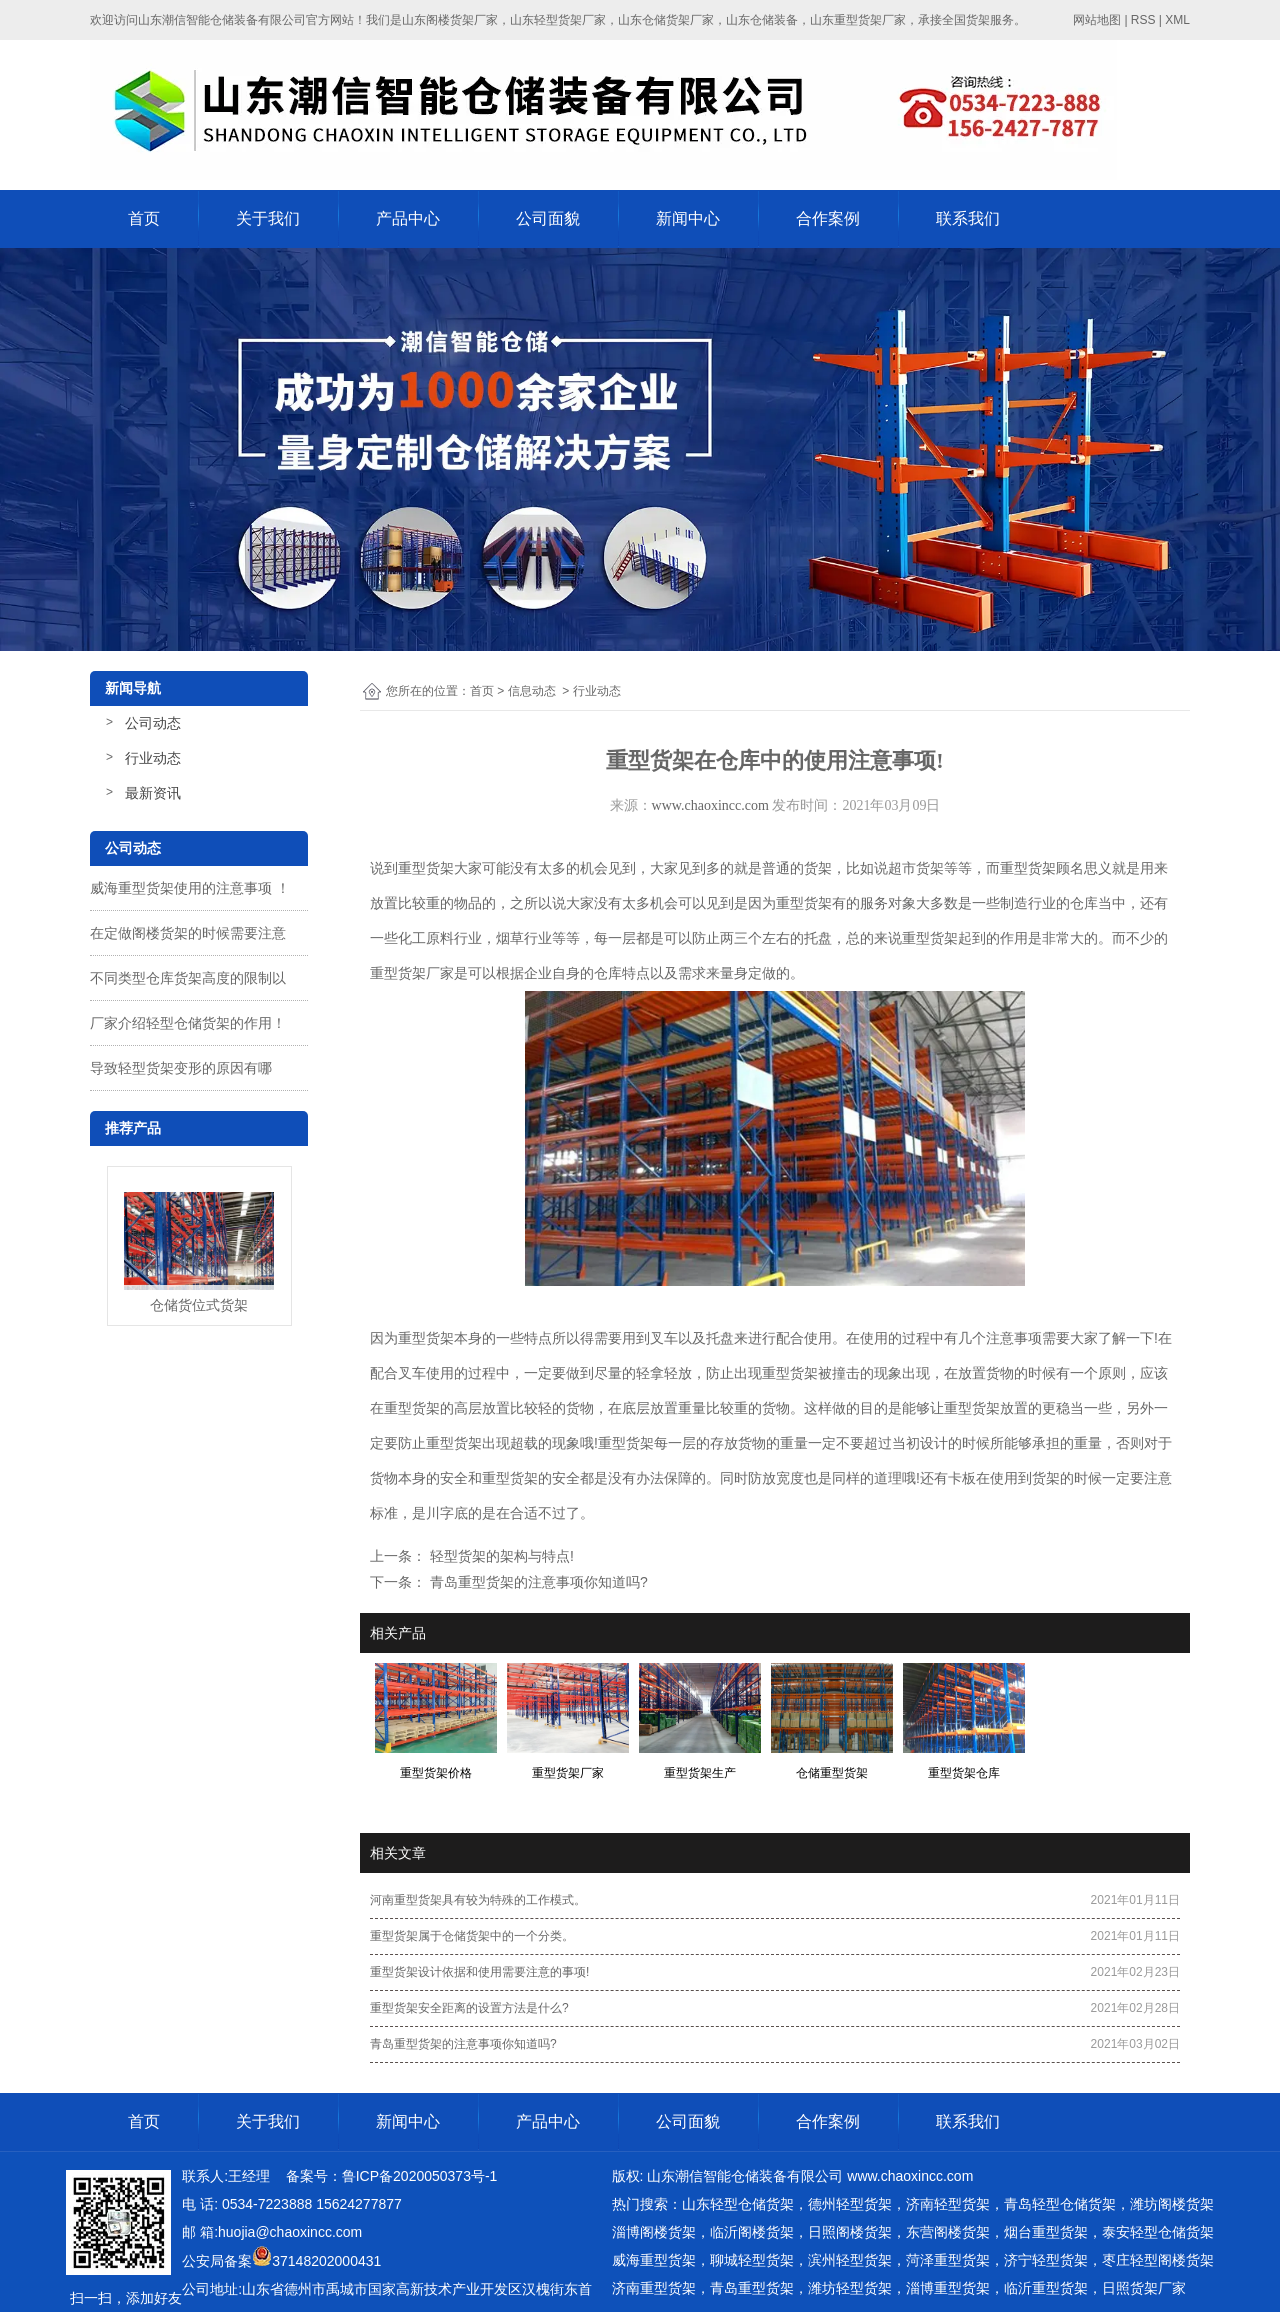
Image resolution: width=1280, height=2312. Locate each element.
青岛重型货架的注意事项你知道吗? (537, 1582)
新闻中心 (688, 218)
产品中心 (408, 218)
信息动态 (532, 691)
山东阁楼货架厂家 (450, 20)
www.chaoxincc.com (710, 805)
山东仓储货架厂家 (666, 20)
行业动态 (153, 758)
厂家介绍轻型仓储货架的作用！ (188, 1023)
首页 (144, 218)
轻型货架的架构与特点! (500, 1556)
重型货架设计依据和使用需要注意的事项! (479, 1972)
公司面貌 (548, 218)
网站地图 (1097, 20)
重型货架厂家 (412, 973)
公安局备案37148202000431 (281, 2261)
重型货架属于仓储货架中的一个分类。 (472, 1936)
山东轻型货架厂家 (558, 20)
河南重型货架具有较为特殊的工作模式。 (478, 1900)
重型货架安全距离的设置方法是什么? (469, 2008)
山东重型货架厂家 (858, 20)
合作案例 (828, 218)
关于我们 (268, 218)
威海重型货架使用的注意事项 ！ (190, 888)
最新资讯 (153, 793)
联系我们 (968, 218)
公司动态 (153, 723)
